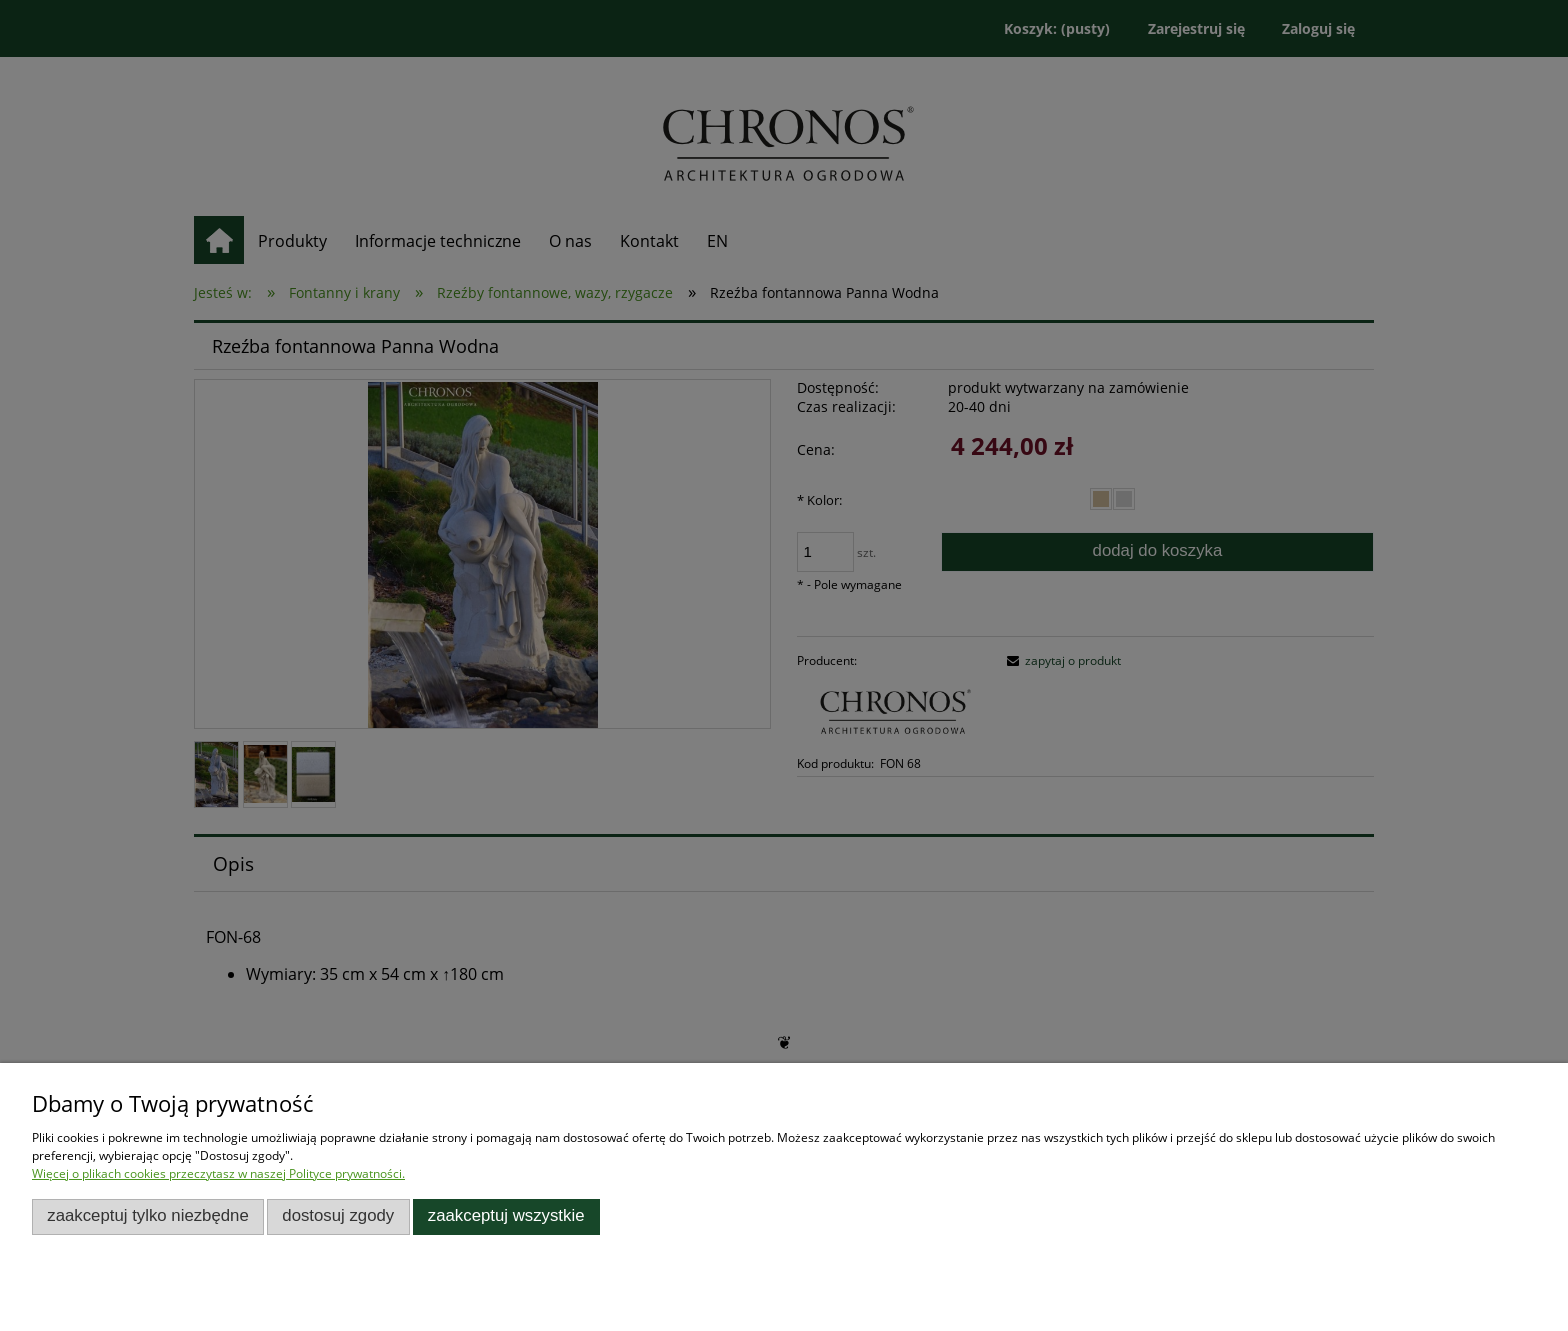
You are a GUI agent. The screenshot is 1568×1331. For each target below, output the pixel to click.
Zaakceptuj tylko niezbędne (148, 1215)
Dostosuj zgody (338, 1215)
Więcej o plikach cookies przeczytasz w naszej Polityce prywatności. (218, 1173)
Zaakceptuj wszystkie (506, 1215)
